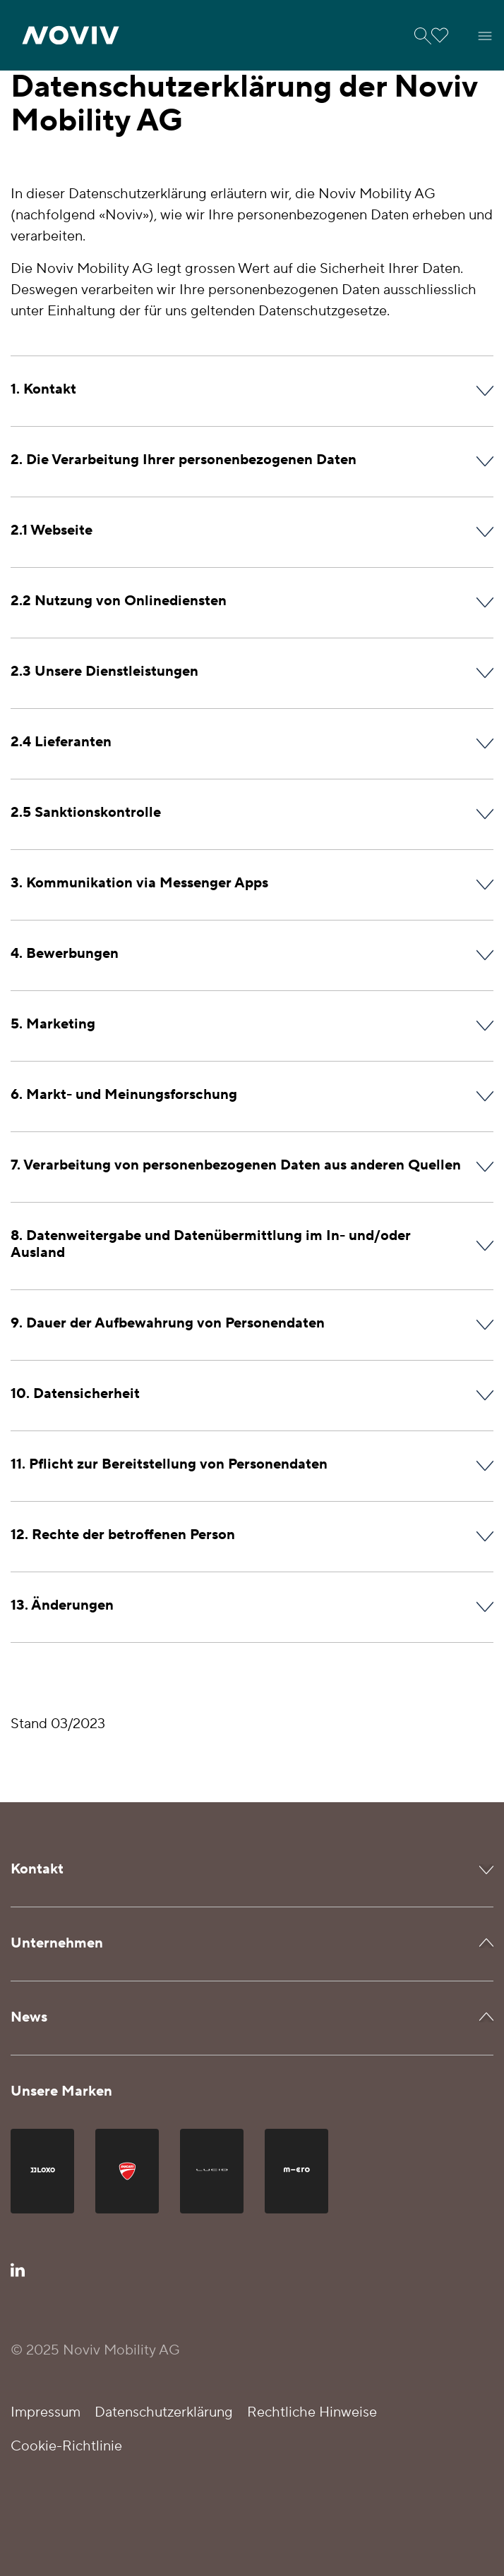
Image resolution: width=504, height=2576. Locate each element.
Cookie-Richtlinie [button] (66, 2446)
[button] (70, 35)
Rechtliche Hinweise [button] (312, 2412)
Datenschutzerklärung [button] (164, 2412)
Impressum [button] (45, 2412)
